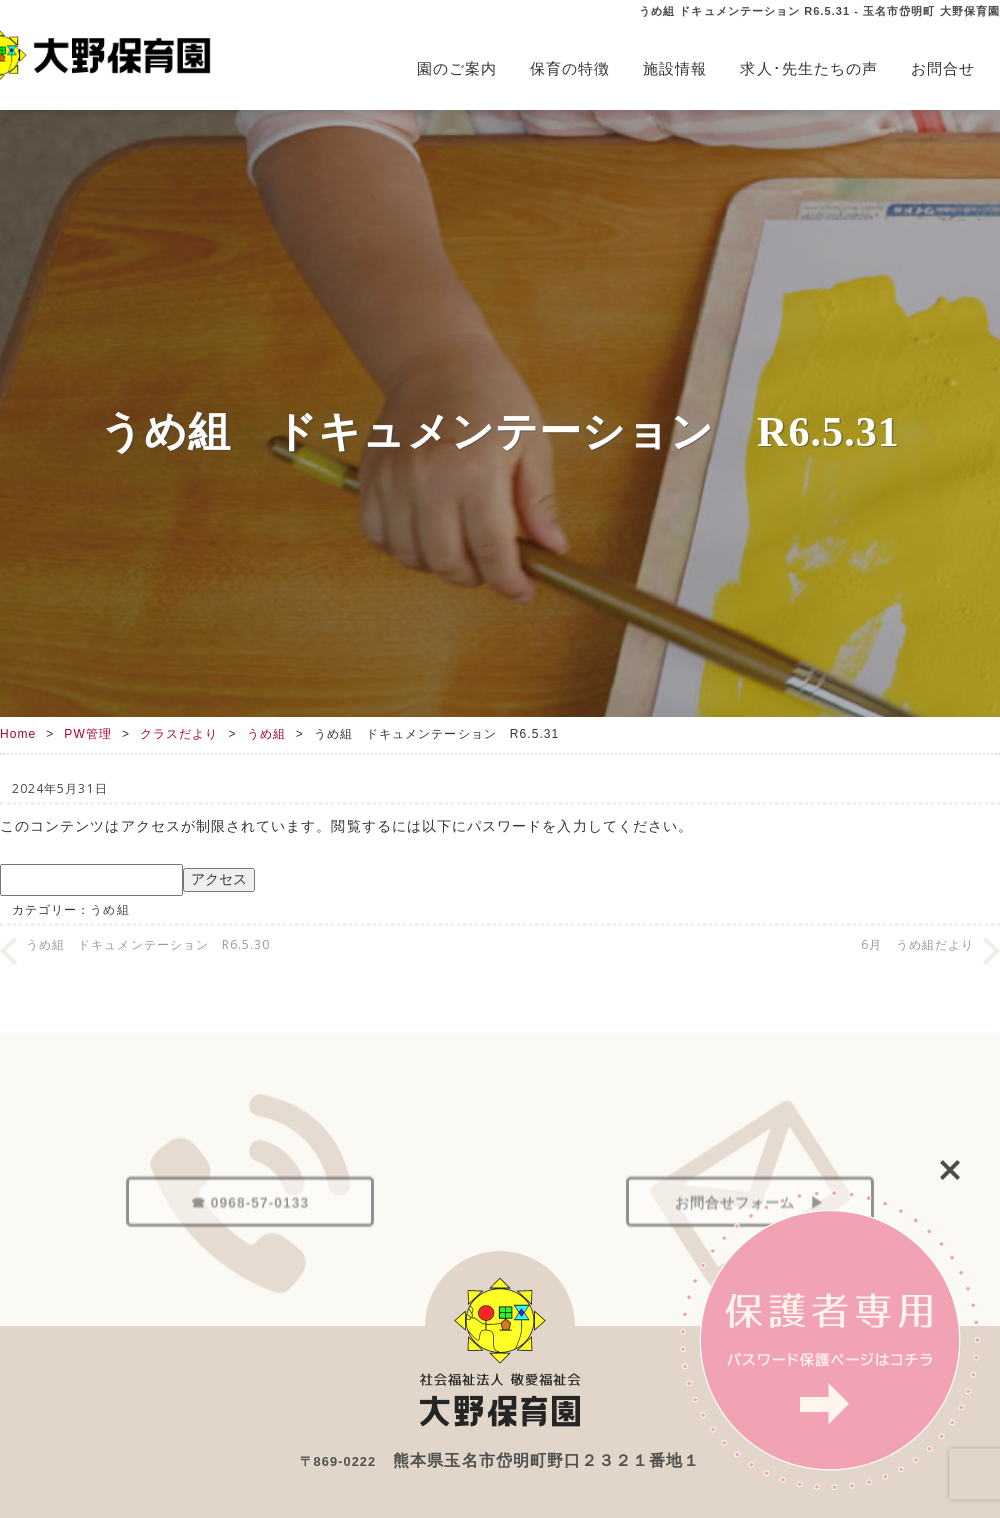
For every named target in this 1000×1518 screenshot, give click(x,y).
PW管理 (88, 734)
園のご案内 (457, 68)
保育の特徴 (570, 68)
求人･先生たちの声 (809, 68)
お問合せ (943, 68)
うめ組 (266, 734)
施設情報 (675, 68)
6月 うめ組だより (917, 944)
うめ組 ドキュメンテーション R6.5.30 (148, 944)
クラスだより (179, 734)
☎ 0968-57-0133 (250, 1241)
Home (18, 734)
